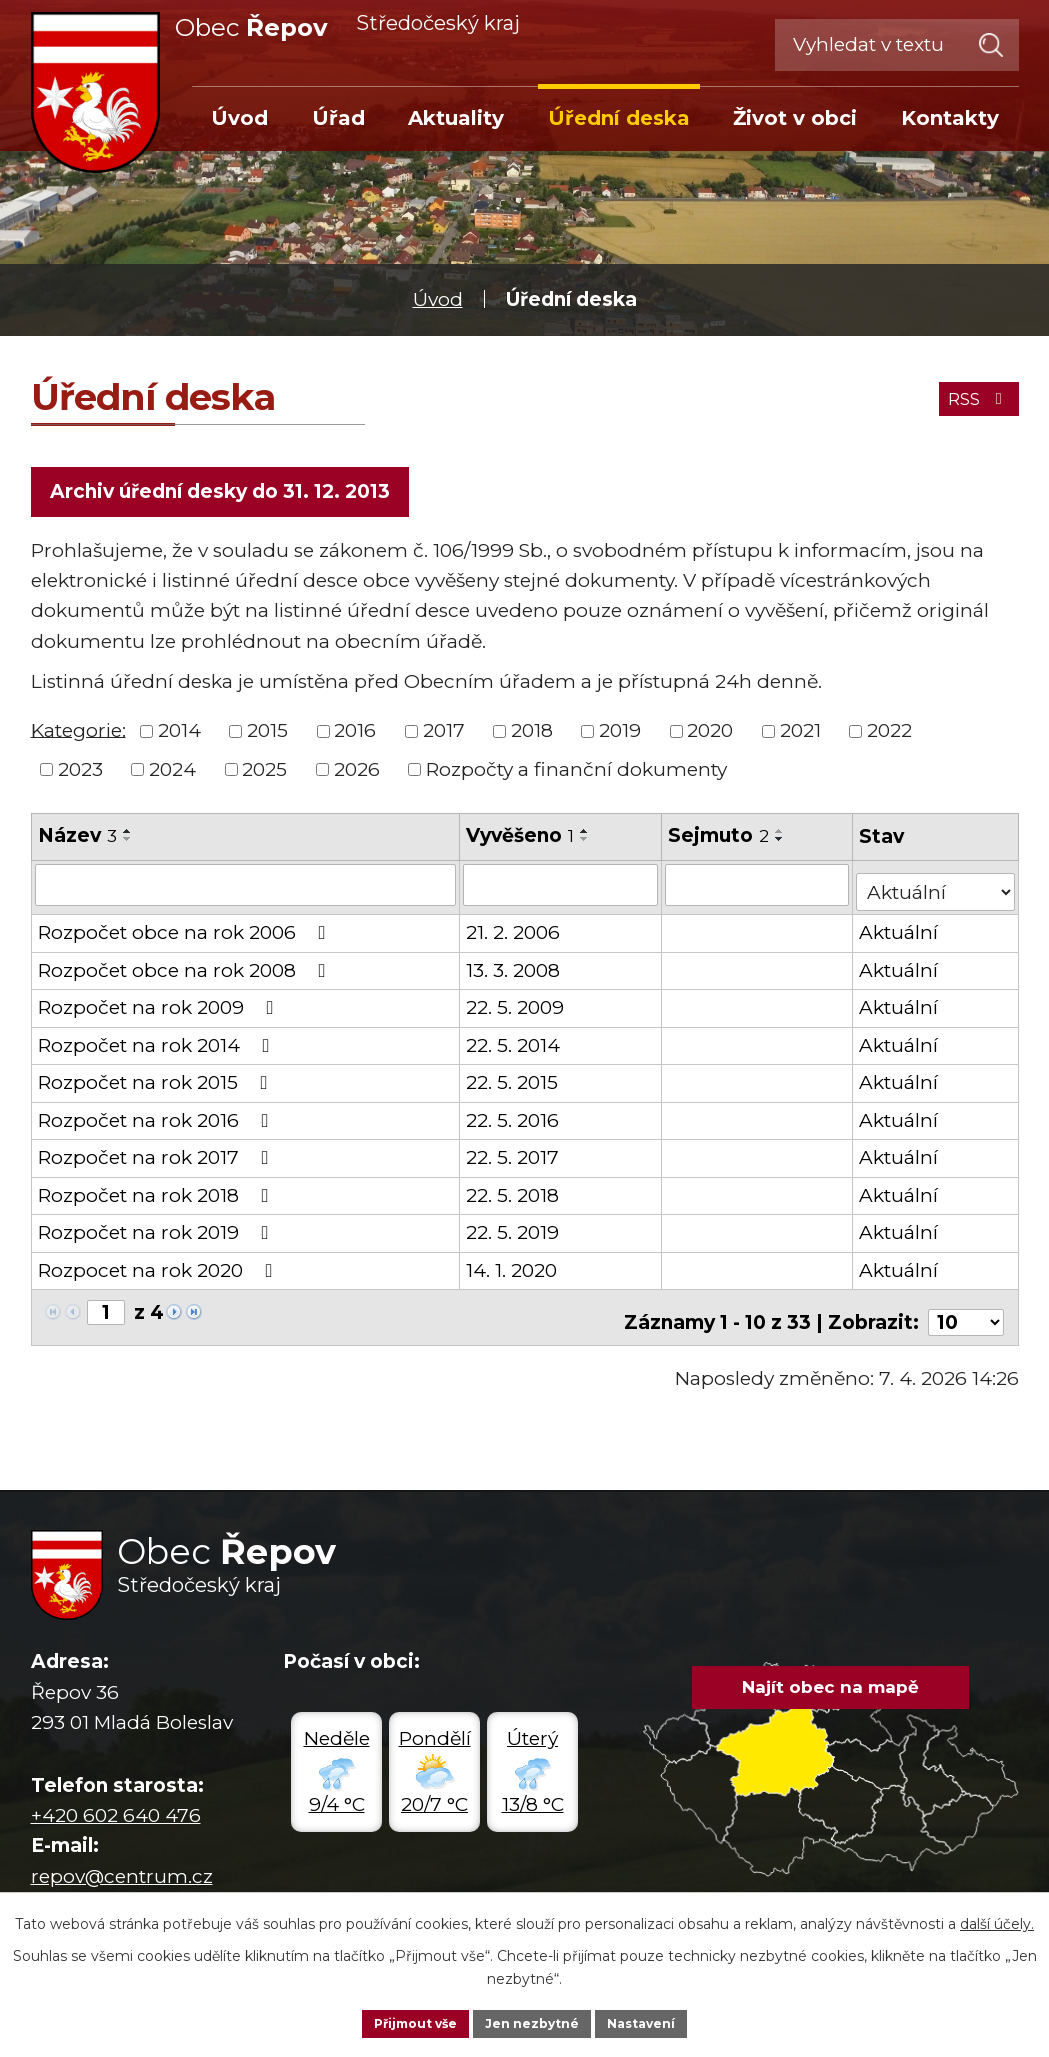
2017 (444, 737)
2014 (179, 737)
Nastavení (656, 2021)
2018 (532, 737)
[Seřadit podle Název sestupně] (128, 846)
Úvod (438, 299)
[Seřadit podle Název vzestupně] (128, 838)
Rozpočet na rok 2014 (158, 1045)
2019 (620, 737)
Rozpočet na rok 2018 (157, 1195)
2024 (172, 776)
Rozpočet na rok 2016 (157, 1120)
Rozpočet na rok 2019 (157, 1232)
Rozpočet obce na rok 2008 (186, 970)
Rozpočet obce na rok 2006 (186, 932)
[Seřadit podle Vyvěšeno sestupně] (587, 846)
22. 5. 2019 (514, 1232)
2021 (800, 737)
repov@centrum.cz (122, 1867)
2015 (267, 737)
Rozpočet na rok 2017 (157, 1157)
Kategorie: (78, 736)
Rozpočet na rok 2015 (157, 1082)
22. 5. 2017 (514, 1157)
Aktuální (900, 932)
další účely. (997, 1920)
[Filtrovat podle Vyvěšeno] (562, 891)
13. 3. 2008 (515, 970)
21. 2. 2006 (515, 932)
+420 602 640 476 (116, 1806)
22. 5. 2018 (514, 1195)
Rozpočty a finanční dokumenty (576, 776)
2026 (357, 776)
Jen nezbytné (533, 2021)
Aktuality (456, 118)
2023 (80, 776)
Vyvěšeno (522, 842)
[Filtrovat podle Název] (246, 891)
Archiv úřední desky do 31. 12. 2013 (225, 494)
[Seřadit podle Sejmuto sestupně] (781, 846)
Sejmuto (719, 842)
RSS (970, 393)
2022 (889, 737)
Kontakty (950, 118)
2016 (355, 737)
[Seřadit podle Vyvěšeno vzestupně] (587, 838)
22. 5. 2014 (515, 1045)
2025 (264, 776)
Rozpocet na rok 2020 (159, 1270)
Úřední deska (619, 118)
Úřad (338, 118)
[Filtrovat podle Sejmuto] (758, 891)
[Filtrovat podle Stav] (936, 889)
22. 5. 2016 (514, 1120)
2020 (710, 737)
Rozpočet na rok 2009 (160, 1007)
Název (77, 842)
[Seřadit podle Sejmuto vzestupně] (781, 838)
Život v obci (795, 118)
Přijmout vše (402, 2021)
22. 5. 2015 (514, 1082)
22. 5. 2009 (517, 1007)
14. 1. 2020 (513, 1270)
